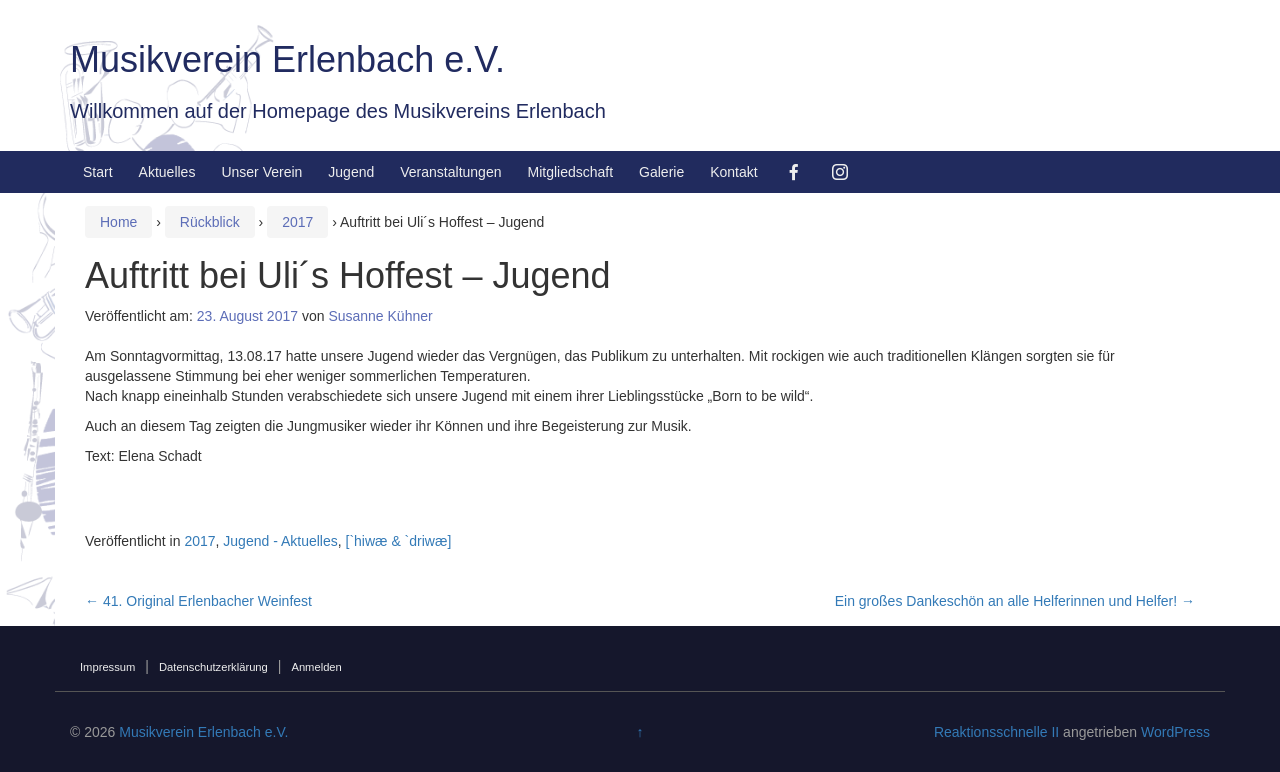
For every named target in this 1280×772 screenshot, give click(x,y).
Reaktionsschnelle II (996, 732)
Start (98, 172)
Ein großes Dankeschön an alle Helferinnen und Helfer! (1015, 601)
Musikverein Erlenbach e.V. (287, 59)
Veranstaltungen (450, 172)
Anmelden (316, 667)
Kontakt (733, 172)
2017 (297, 222)
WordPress (1175, 732)
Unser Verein (261, 172)
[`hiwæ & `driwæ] (399, 541)
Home (118, 222)
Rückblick (210, 222)
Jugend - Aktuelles (280, 541)
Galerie (661, 172)
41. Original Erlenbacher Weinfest (198, 601)
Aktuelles (167, 172)
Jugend (351, 172)
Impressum (107, 667)
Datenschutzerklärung (213, 667)
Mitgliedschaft (570, 172)
